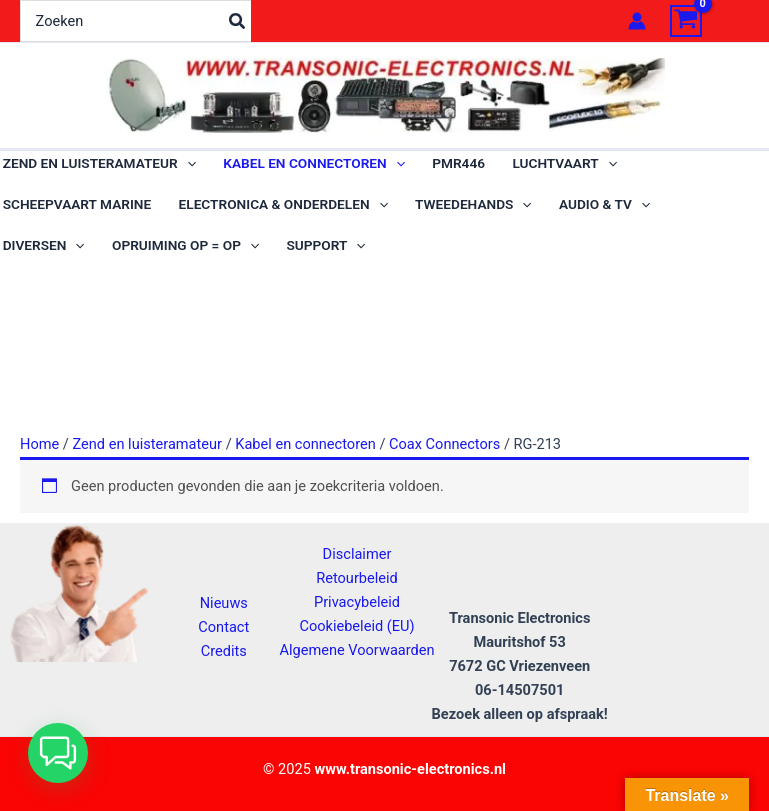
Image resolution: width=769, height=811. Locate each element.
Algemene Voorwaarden (356, 650)
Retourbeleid (357, 578)
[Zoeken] (238, 21)
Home (39, 462)
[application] (187, 168)
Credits (224, 651)
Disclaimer (357, 554)
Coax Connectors (444, 462)
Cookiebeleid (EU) (356, 626)
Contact (223, 627)
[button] (58, 753)
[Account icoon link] (637, 21)
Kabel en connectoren (305, 462)
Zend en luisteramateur (147, 462)
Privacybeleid (357, 602)
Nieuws (224, 603)
